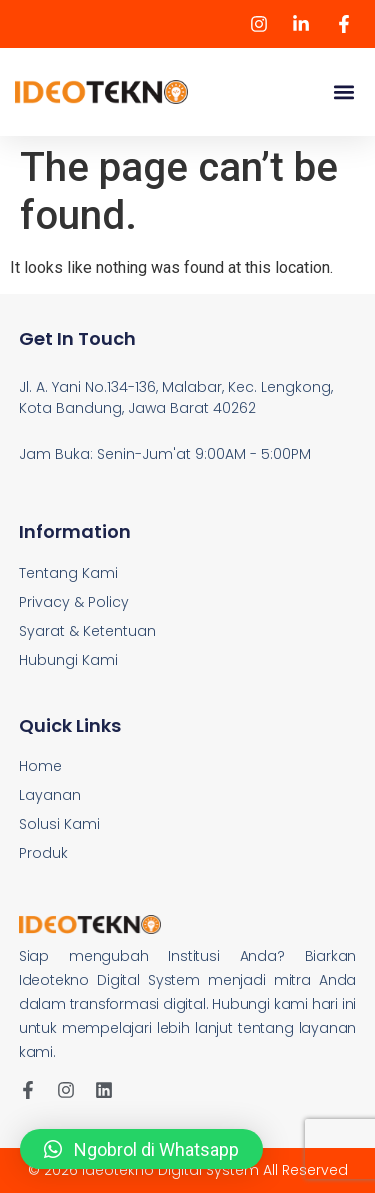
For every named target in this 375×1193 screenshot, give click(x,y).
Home (40, 766)
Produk (43, 853)
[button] (343, 92)
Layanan (50, 795)
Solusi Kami (59, 824)
